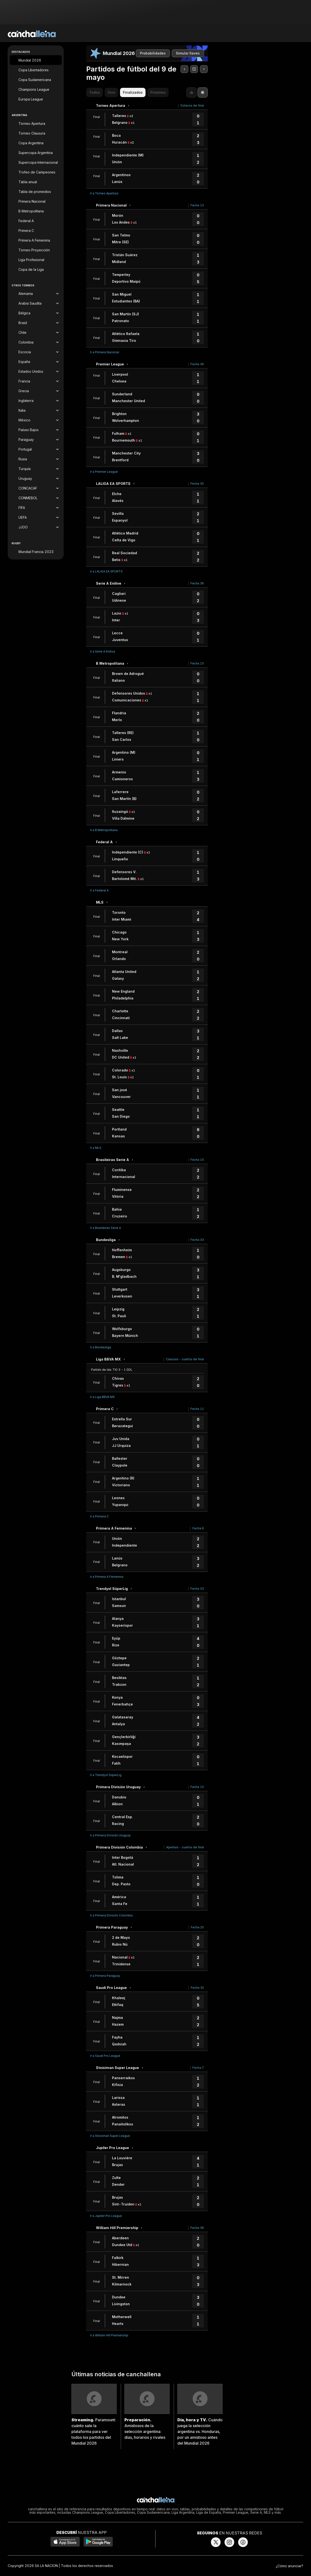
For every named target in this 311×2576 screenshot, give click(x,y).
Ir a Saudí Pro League (105, 2056)
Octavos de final (192, 105)
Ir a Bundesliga (100, 1347)
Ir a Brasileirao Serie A (105, 1228)
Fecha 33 (197, 1240)
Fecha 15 (197, 663)
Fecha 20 (197, 1927)
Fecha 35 (197, 483)
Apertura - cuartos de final (185, 1847)
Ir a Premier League (104, 471)
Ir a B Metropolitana (104, 830)
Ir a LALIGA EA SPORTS (106, 571)
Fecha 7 (198, 2067)
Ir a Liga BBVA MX (102, 1397)
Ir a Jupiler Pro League (106, 2216)
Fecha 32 (197, 1987)
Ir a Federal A (99, 890)
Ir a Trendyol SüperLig (105, 1775)
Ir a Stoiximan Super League (110, 2136)
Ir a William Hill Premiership (109, 2335)
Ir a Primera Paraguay (105, 1975)
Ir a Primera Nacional (104, 352)
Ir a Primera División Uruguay (110, 1835)
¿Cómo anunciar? (289, 2566)
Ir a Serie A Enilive (102, 651)
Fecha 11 (197, 1409)
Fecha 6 (198, 1528)
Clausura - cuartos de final (185, 1359)
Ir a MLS (95, 1148)
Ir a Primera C (99, 1516)
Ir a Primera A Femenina (106, 1576)
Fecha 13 (197, 205)
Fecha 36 (197, 364)
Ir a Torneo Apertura (104, 193)
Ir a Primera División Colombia (111, 1915)
